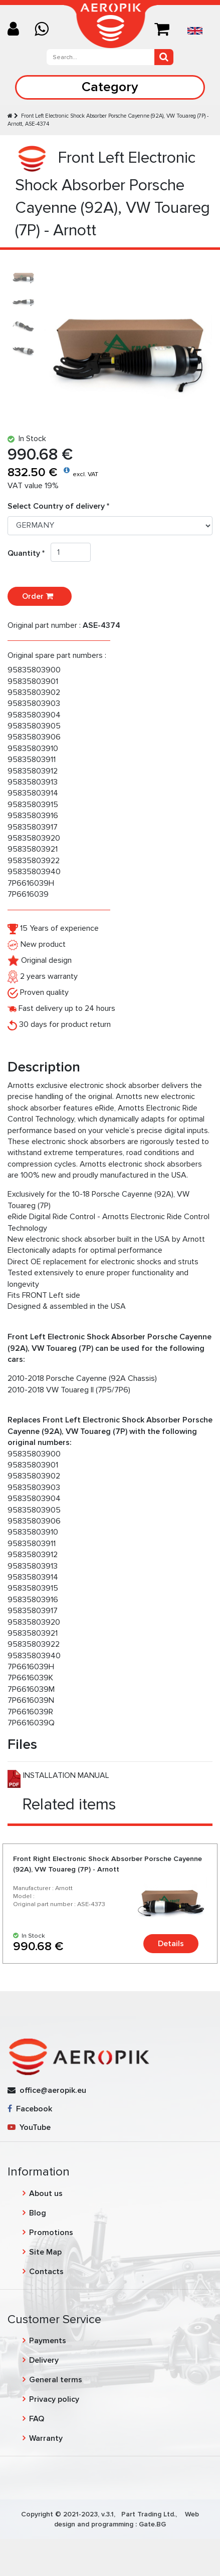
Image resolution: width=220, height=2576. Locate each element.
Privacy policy (54, 2399)
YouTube (29, 2127)
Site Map (45, 2252)
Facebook (30, 2109)
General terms (55, 2380)
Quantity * (29, 553)
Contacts (46, 2272)
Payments (47, 2341)
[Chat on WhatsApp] (45, 30)
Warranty (46, 2438)
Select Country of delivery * (58, 506)
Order (39, 596)
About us (46, 2193)
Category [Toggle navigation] (110, 87)
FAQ (36, 2419)
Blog (37, 2213)
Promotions (51, 2233)
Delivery (44, 2360)
